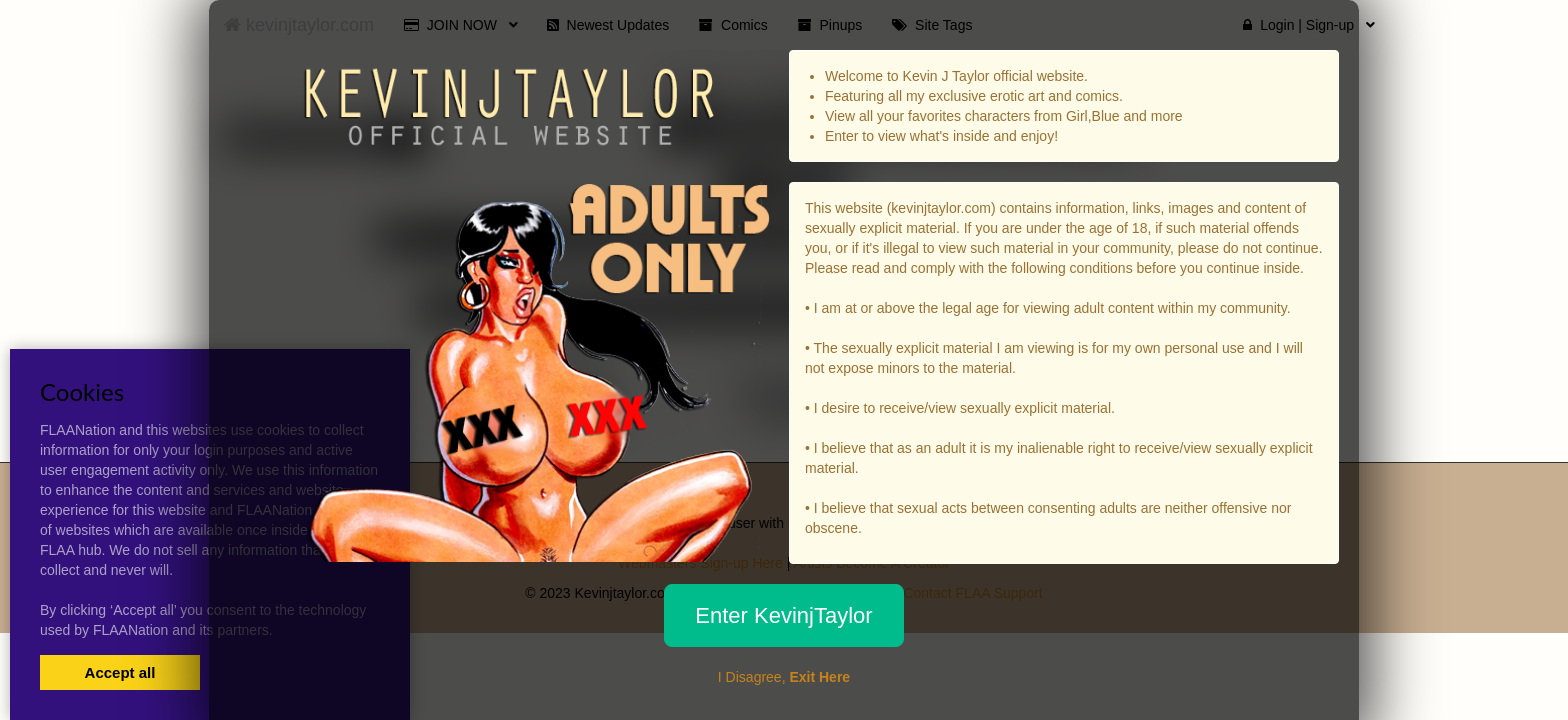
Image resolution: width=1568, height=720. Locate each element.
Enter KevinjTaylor (783, 615)
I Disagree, (784, 677)
